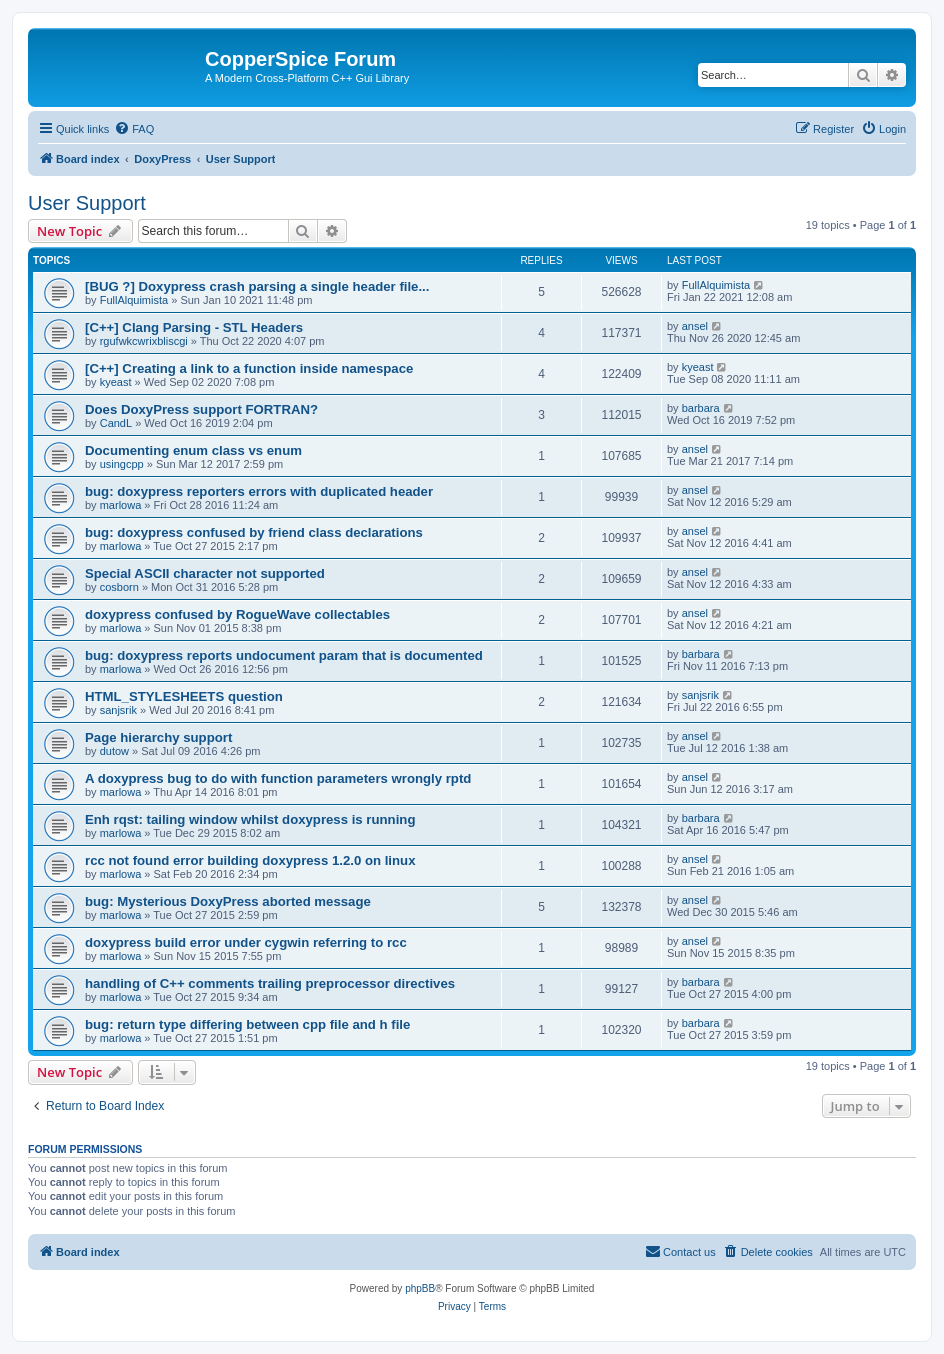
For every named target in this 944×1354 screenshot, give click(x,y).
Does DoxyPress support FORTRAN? (201, 409)
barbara (701, 408)
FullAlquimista (134, 300)
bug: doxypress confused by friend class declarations (254, 532)
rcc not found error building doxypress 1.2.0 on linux (250, 860)
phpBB (420, 1288)
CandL (116, 423)
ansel (695, 326)
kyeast (116, 382)
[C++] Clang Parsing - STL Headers (194, 327)
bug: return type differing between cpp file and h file (247, 1024)
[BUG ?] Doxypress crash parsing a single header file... (257, 286)
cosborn (119, 587)
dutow (114, 751)
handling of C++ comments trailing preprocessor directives (270, 983)
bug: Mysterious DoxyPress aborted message (228, 901)
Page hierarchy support (158, 737)
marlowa (121, 505)
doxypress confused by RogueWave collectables (237, 614)
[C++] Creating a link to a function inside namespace (249, 368)
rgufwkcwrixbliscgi (144, 341)
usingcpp (122, 464)
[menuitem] (134, 129)
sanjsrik (118, 710)
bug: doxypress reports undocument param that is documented (284, 655)
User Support (87, 203)
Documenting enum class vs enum (193, 450)
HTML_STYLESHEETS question (184, 696)
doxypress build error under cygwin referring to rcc (246, 942)
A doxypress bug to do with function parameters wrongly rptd (278, 778)
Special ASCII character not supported (205, 573)
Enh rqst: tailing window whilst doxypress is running (250, 819)
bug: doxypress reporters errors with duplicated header (259, 491)
